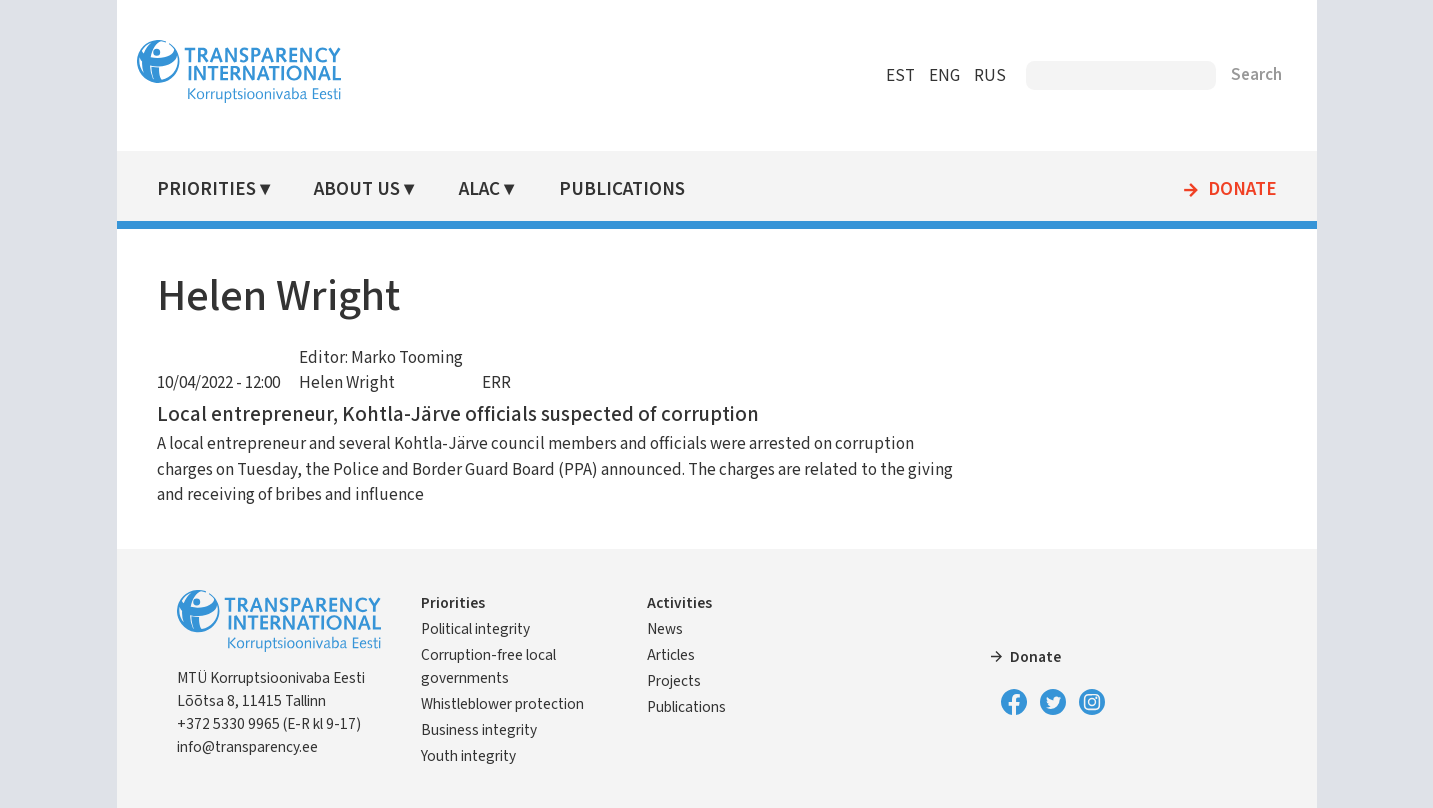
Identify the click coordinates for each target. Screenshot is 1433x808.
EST (900, 76)
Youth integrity (468, 756)
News (665, 629)
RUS (990, 76)
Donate (1242, 190)
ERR (496, 383)
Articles (671, 655)
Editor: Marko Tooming (381, 358)
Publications (622, 189)
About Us (357, 189)
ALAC (479, 189)
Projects (674, 681)
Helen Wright (347, 383)
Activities (679, 603)
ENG (944, 76)
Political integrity (475, 629)
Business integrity (479, 730)
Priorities (206, 189)
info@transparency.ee (247, 747)
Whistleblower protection (502, 704)
